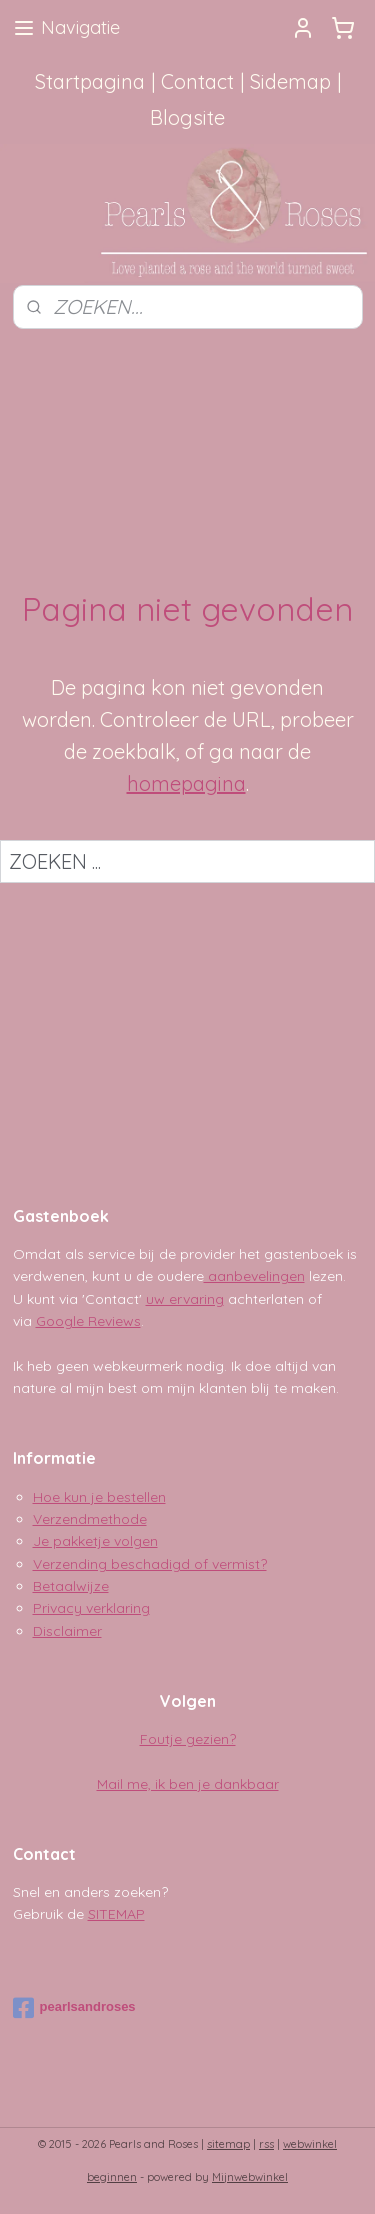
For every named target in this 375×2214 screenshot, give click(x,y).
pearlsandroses (74, 2008)
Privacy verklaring (91, 1608)
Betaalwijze (71, 1586)
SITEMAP (116, 1914)
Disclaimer (67, 1631)
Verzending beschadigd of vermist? (150, 1564)
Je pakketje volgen (95, 1541)
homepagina (186, 783)
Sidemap (290, 81)
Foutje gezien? (188, 1739)
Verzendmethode (90, 1519)
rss (266, 2144)
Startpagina (90, 81)
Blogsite (187, 117)
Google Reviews (88, 1321)
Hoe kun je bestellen (99, 1497)
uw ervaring (185, 1299)
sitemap (228, 2144)
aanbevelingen (254, 1276)
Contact (197, 81)
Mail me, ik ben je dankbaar (188, 1784)
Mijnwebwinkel (250, 2177)
